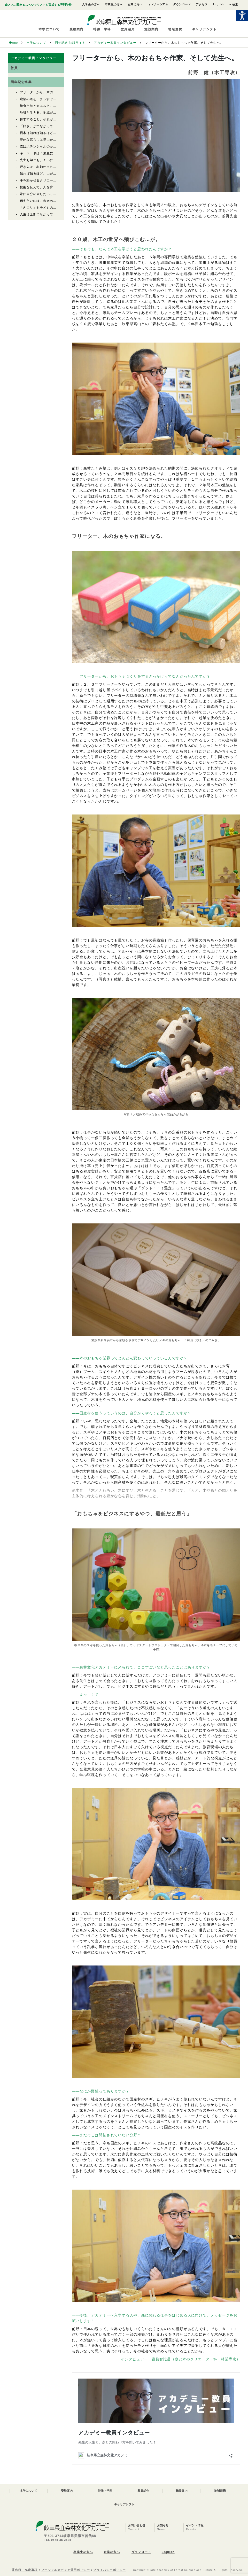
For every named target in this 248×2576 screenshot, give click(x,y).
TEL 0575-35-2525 (57, 2540)
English (219, 4)
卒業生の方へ (114, 4)
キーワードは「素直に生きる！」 (45, 153)
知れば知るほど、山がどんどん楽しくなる (51, 173)
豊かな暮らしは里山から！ (40, 139)
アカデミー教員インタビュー (115, 42)
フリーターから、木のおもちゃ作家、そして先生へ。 (60, 92)
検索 (233, 4)
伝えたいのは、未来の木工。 (41, 201)
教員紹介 (128, 29)
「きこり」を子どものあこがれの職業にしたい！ (56, 207)
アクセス (202, 4)
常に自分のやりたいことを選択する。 (48, 194)
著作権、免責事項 (25, 2570)
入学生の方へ (91, 4)
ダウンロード (182, 4)
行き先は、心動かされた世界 (41, 167)
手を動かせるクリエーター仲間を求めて (50, 180)
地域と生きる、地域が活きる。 (43, 112)
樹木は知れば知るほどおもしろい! (45, 133)
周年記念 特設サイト (70, 42)
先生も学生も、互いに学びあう (43, 160)
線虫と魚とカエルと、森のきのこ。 (46, 106)
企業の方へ (135, 4)
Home (13, 42)
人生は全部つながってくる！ (41, 214)
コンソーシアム (157, 4)
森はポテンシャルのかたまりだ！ (45, 146)
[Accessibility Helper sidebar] (242, 15)
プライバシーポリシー (109, 2570)
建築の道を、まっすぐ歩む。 (41, 99)
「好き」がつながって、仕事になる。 (48, 126)
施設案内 (151, 29)
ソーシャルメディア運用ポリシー (65, 2570)
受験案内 (77, 29)
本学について (49, 29)
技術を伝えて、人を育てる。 (41, 187)
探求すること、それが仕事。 (41, 119)
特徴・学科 (102, 29)
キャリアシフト (204, 29)
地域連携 (175, 29)
